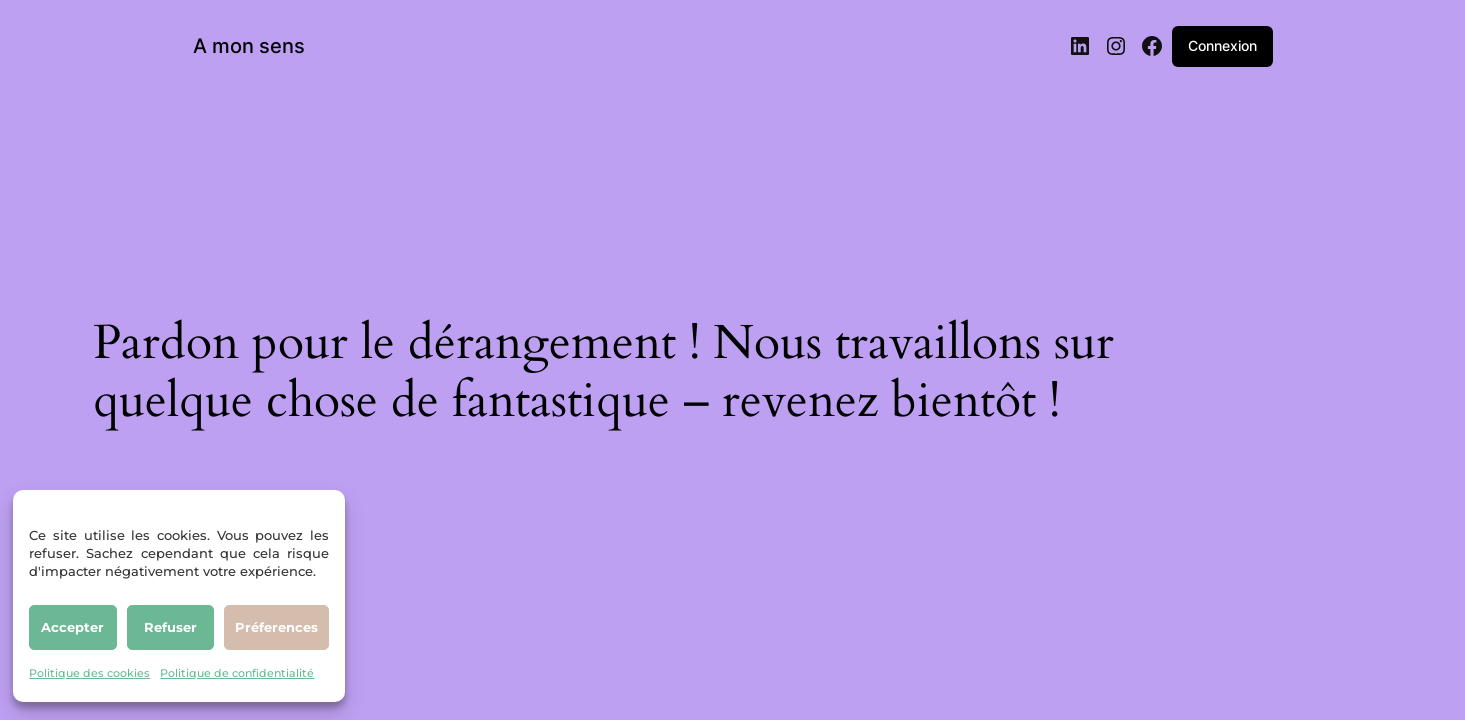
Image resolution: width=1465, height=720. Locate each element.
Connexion (1222, 45)
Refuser (170, 627)
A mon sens (249, 46)
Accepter (72, 627)
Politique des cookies (89, 673)
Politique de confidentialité (237, 673)
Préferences (276, 627)
